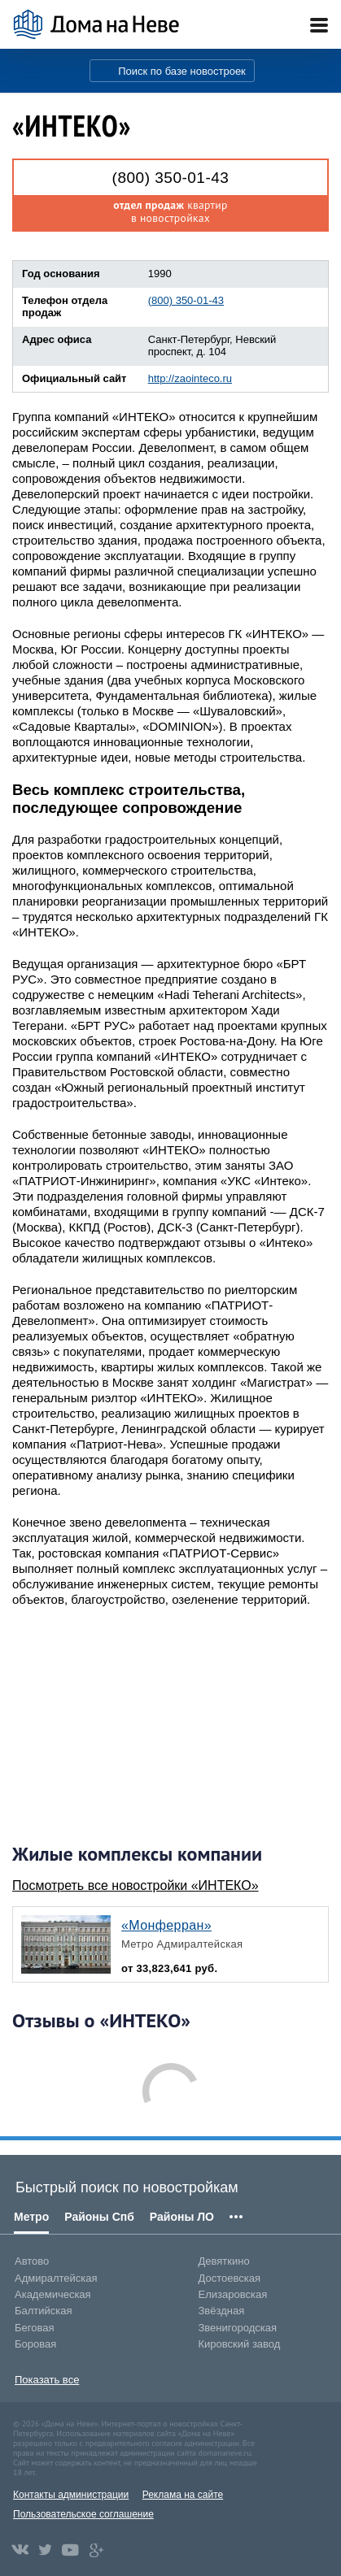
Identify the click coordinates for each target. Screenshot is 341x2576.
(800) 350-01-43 (171, 177)
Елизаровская (233, 2294)
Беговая (34, 2328)
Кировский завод (240, 2344)
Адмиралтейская (56, 2278)
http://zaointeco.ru (190, 378)
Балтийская (43, 2310)
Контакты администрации (71, 2494)
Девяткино (224, 2261)
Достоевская (229, 2278)
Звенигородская (238, 2328)
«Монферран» (166, 1925)
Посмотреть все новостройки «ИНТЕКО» (135, 1885)
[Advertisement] (134, 1725)
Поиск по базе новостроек (182, 71)
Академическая (53, 2294)
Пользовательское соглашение (83, 2514)
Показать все (47, 2380)
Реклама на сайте (183, 2494)
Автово (32, 2261)
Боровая (35, 2344)
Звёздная (222, 2310)
